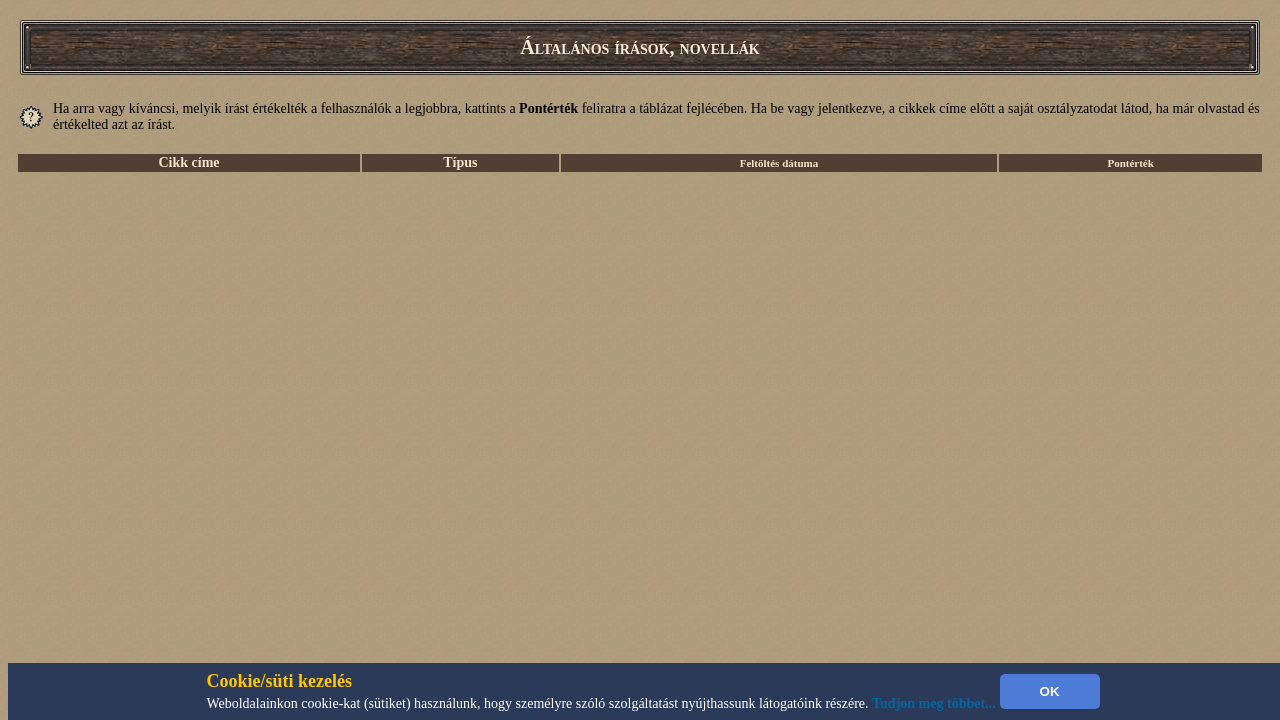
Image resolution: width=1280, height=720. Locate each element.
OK (1050, 691)
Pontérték (1130, 163)
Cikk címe (188, 162)
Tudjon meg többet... (934, 703)
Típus (460, 162)
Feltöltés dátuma (779, 163)
